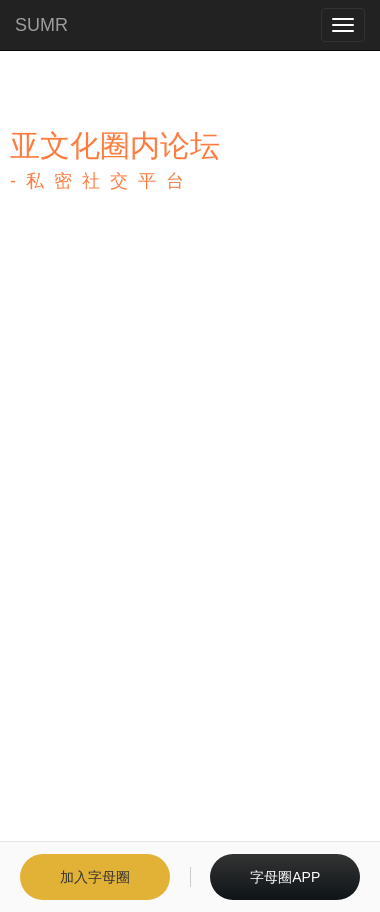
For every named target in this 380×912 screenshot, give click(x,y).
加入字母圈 (95, 877)
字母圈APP (285, 877)
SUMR (41, 25)
